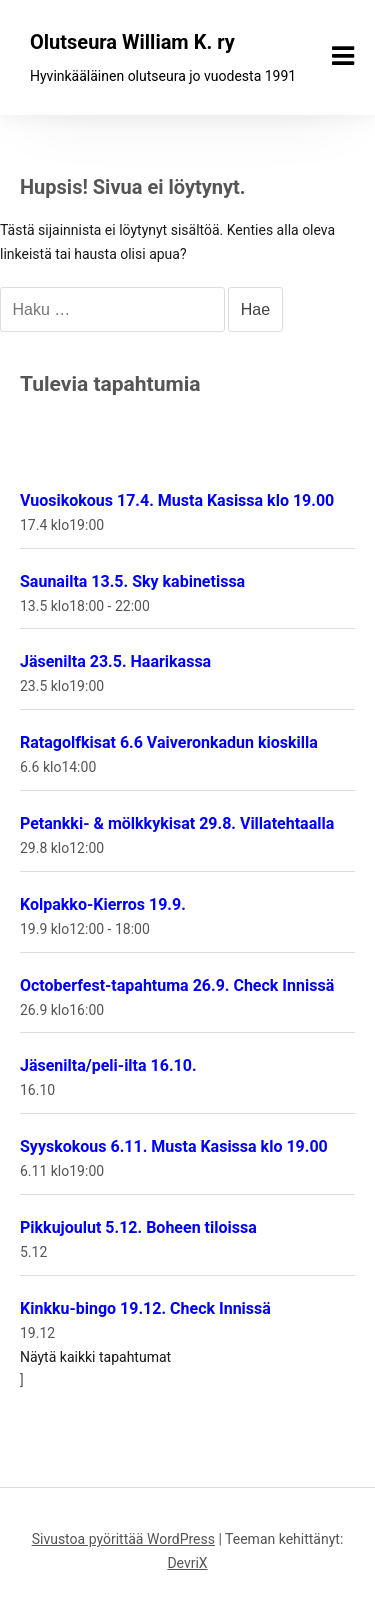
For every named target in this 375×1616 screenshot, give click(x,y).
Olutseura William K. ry (132, 42)
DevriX (187, 1563)
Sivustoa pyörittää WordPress (123, 1539)
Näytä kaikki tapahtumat (95, 1357)
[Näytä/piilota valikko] (343, 56)
